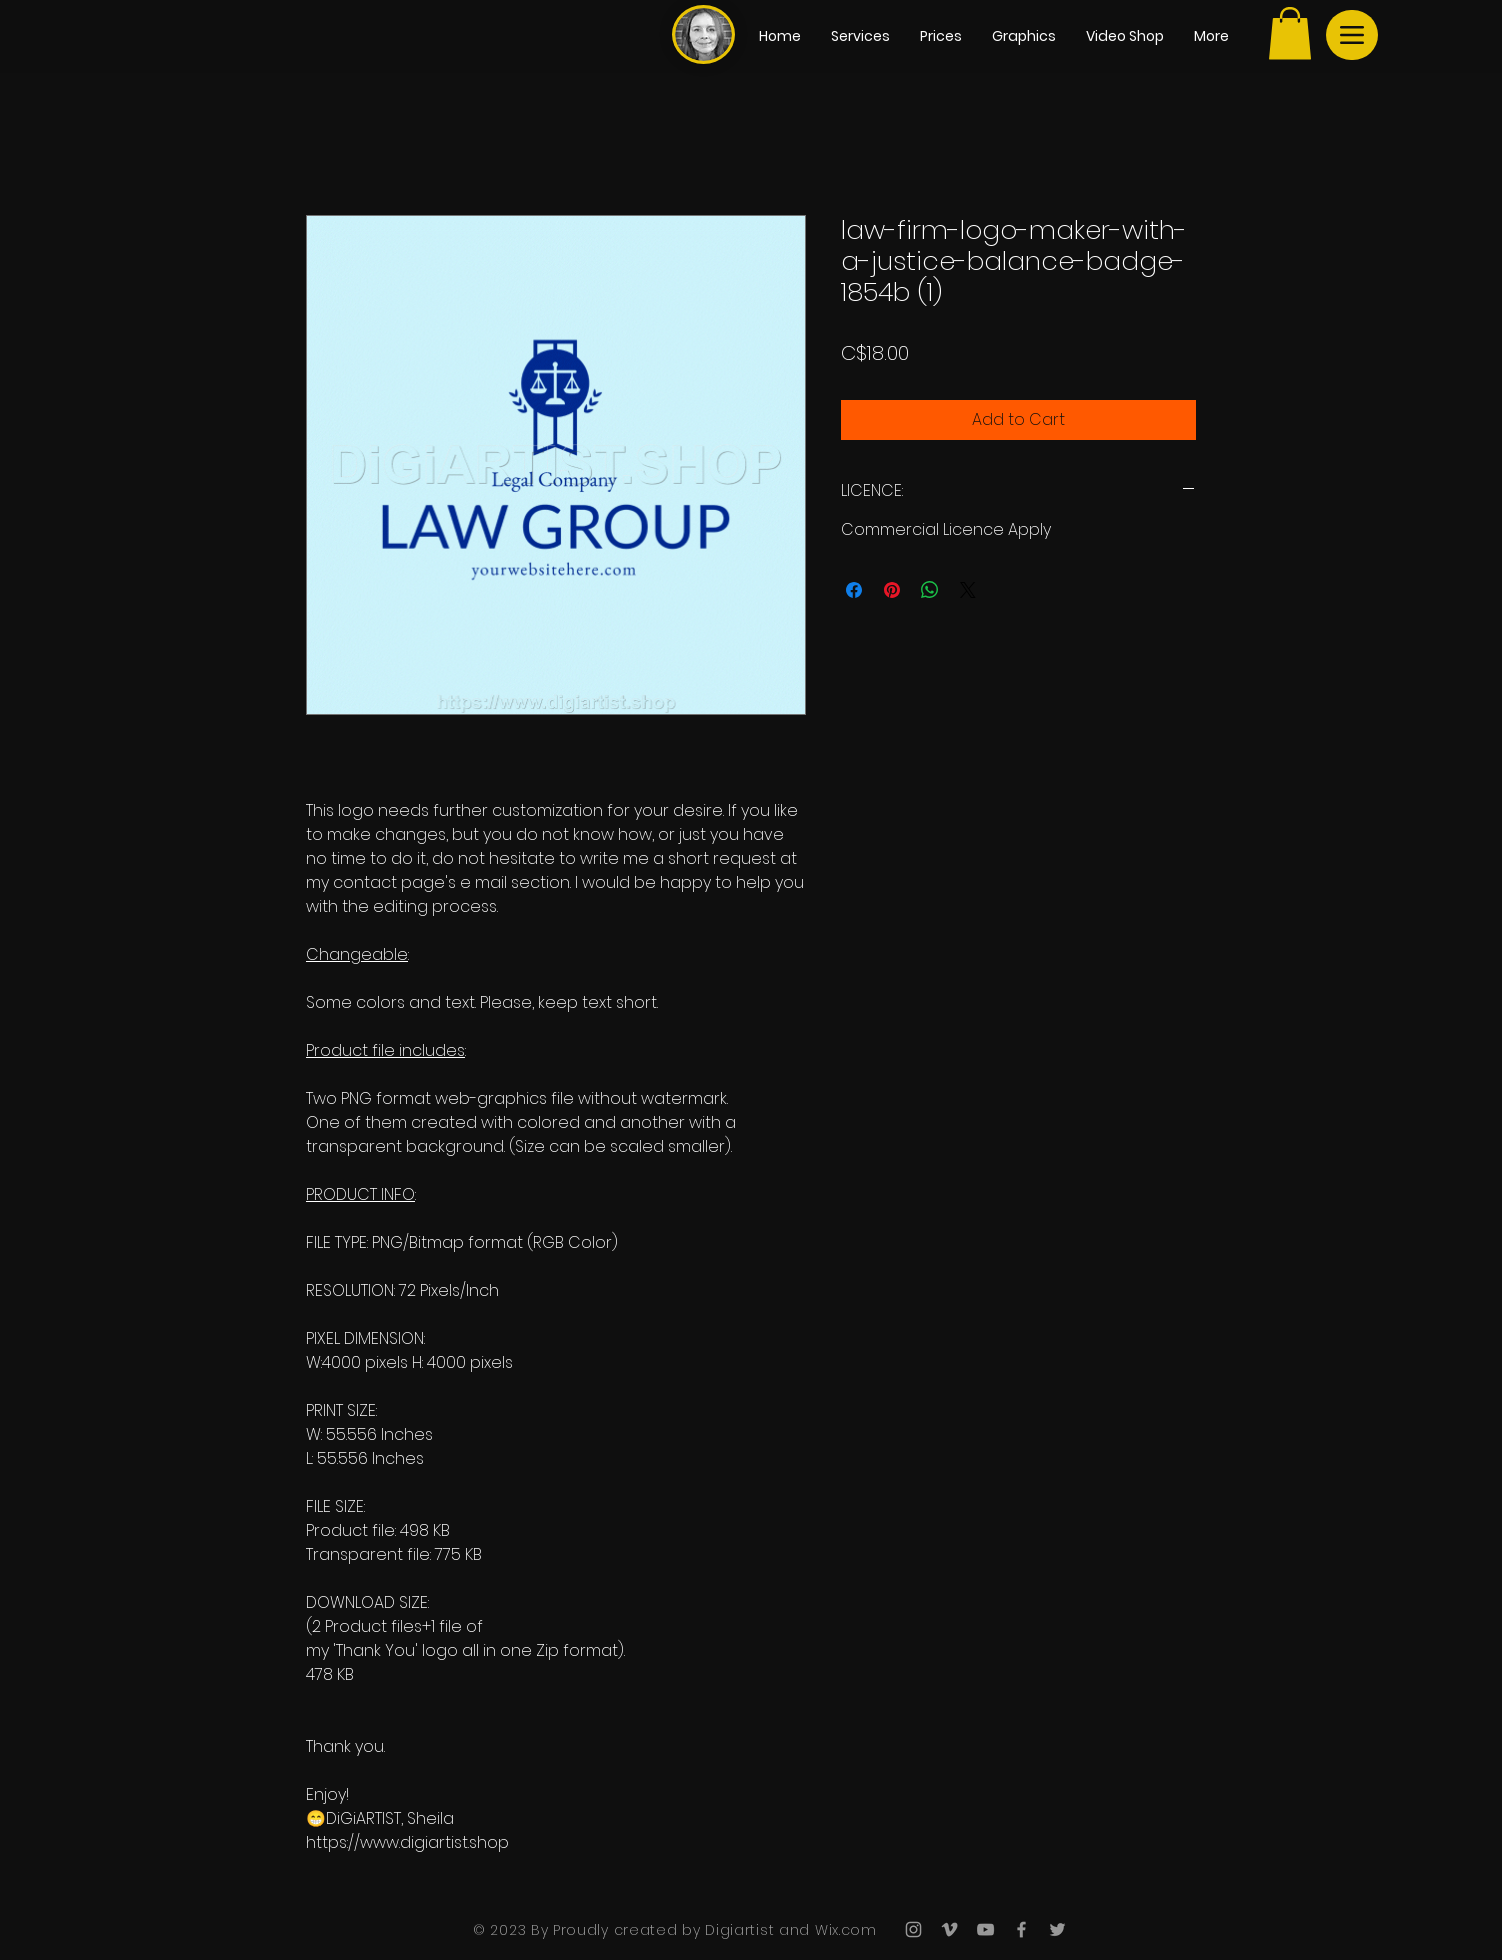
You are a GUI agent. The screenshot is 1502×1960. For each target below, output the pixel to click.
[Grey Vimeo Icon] (949, 1929)
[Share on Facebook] (854, 590)
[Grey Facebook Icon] (1021, 1929)
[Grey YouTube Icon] (985, 1929)
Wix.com (843, 1930)
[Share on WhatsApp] (930, 590)
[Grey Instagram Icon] (913, 1929)
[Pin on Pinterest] (892, 590)
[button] (1290, 33)
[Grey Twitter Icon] (1057, 1929)
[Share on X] (968, 590)
